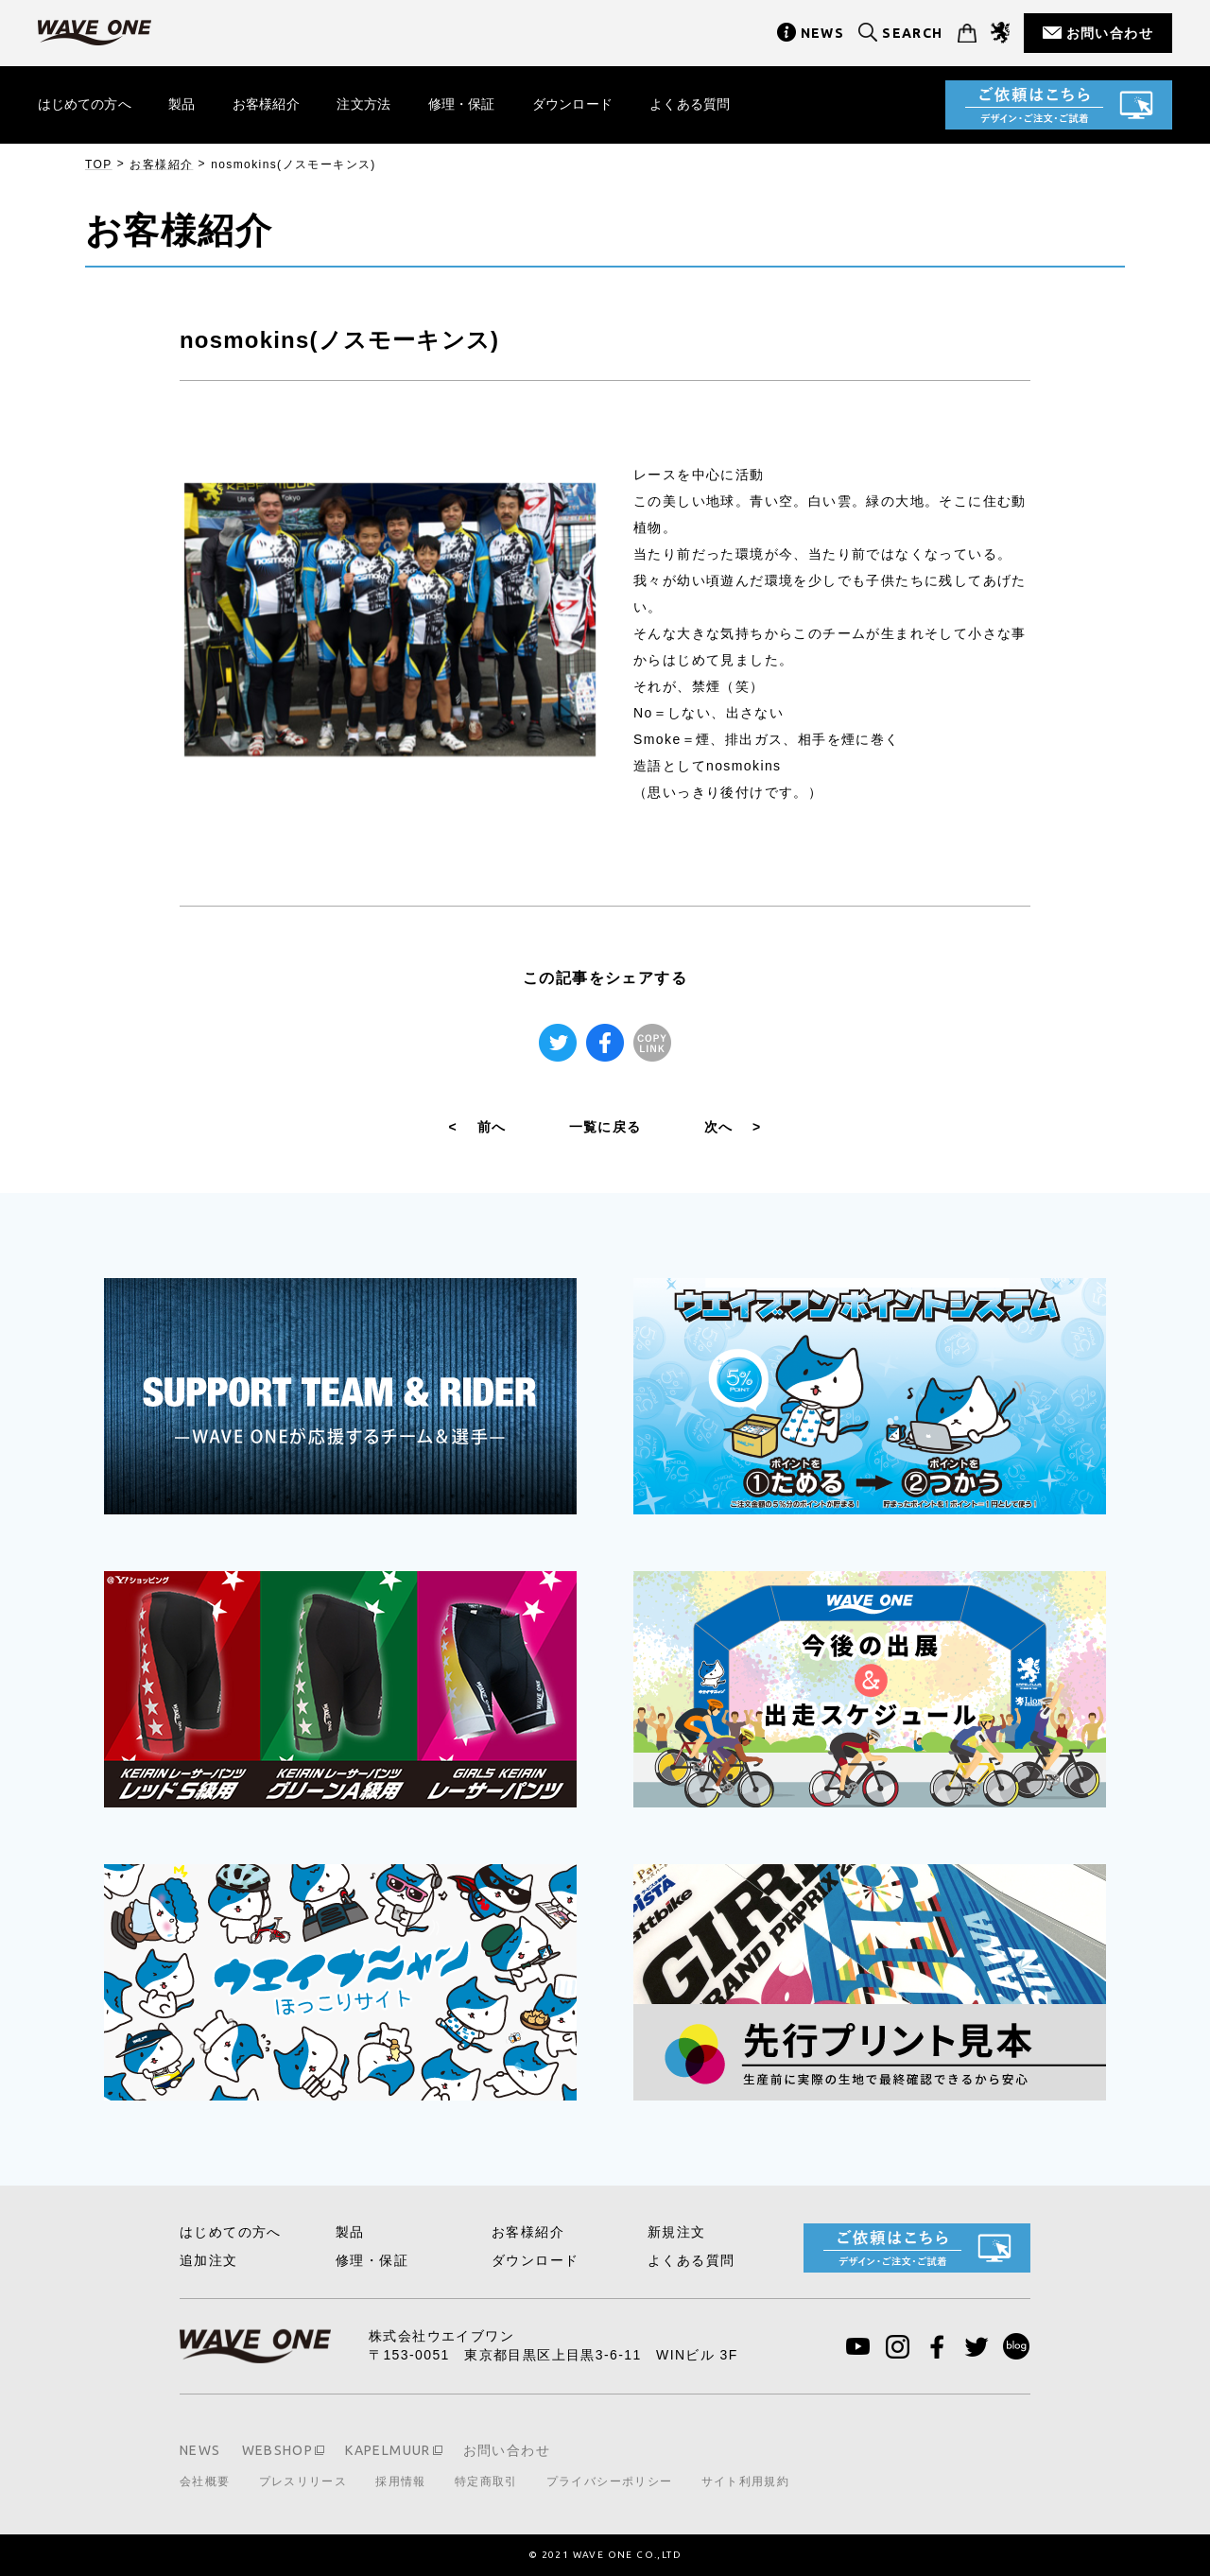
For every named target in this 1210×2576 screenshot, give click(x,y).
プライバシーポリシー (609, 2481)
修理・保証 (463, 104)
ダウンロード (574, 104)
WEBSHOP (278, 2450)
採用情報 (400, 2481)
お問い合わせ (1109, 33)
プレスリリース (303, 2481)
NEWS (823, 33)
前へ (478, 1126)
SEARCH (912, 33)
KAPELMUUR (388, 2450)
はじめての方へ (84, 104)
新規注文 (677, 2231)
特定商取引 (486, 2481)
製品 (182, 104)
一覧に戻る (605, 1126)
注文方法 (365, 104)
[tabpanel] (390, 619)
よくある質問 (692, 104)
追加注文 (209, 2260)
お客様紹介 (267, 104)
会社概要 (205, 2481)
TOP (98, 164)
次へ (733, 1126)
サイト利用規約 (745, 2481)
